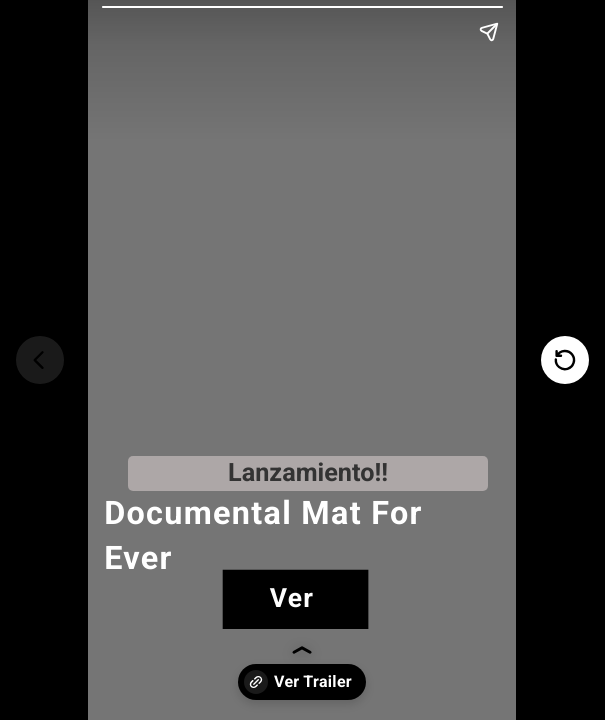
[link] (295, 599)
